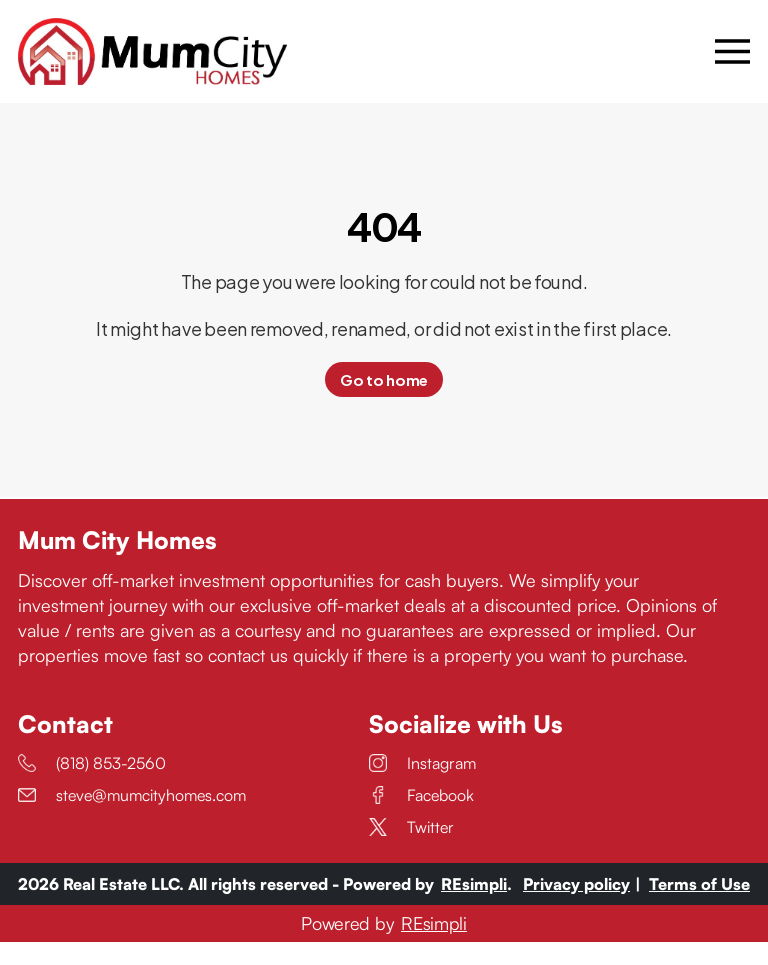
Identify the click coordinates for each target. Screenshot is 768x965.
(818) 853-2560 (92, 786)
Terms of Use (699, 907)
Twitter (411, 850)
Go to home (384, 403)
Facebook (421, 818)
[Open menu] (732, 62)
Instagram (422, 786)
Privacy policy (576, 907)
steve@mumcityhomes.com (132, 818)
